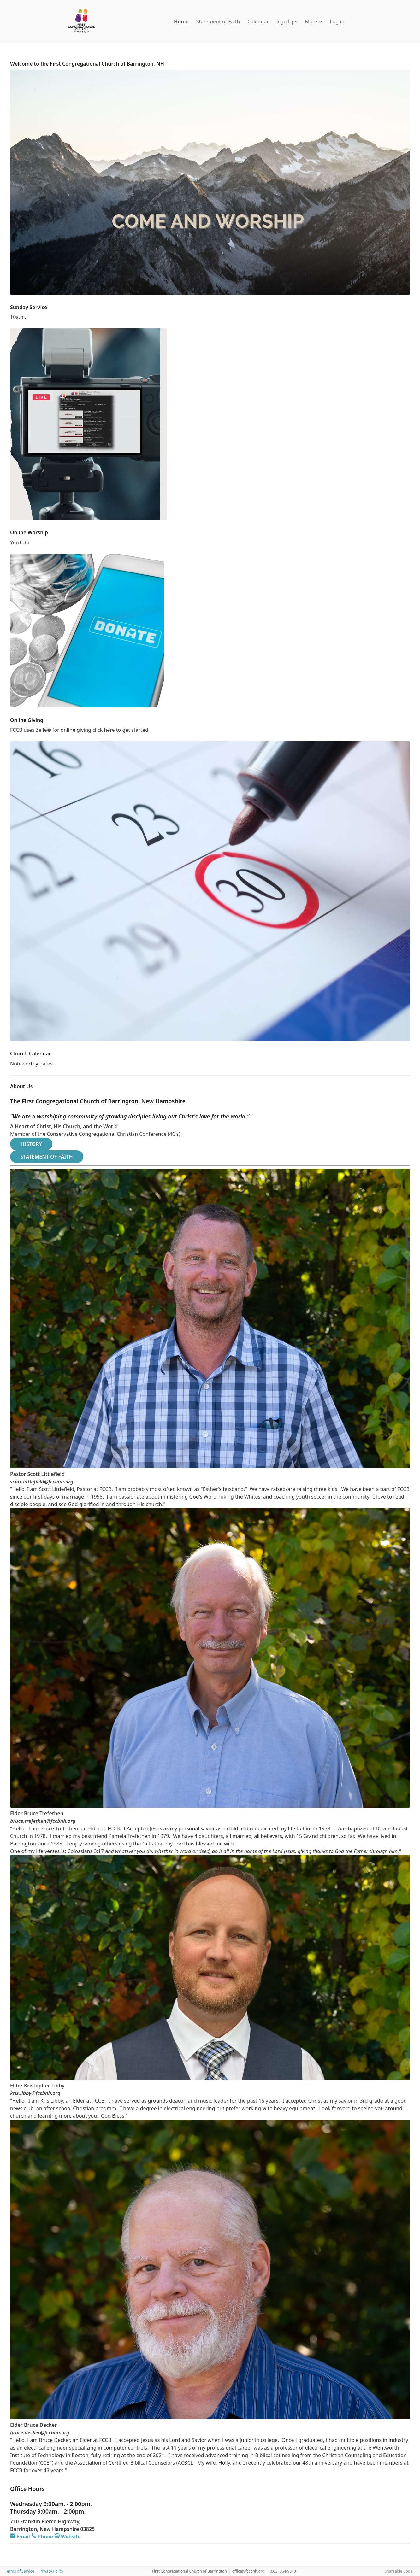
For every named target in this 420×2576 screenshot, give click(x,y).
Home (181, 21)
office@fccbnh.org (248, 2571)
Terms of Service (19, 2571)
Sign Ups (286, 21)
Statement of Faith (218, 21)
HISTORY (31, 1144)
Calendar (258, 21)
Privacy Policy (51, 2571)
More (313, 21)
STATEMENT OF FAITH (47, 1156)
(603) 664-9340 (283, 2571)
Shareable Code (398, 2571)
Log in (337, 21)
